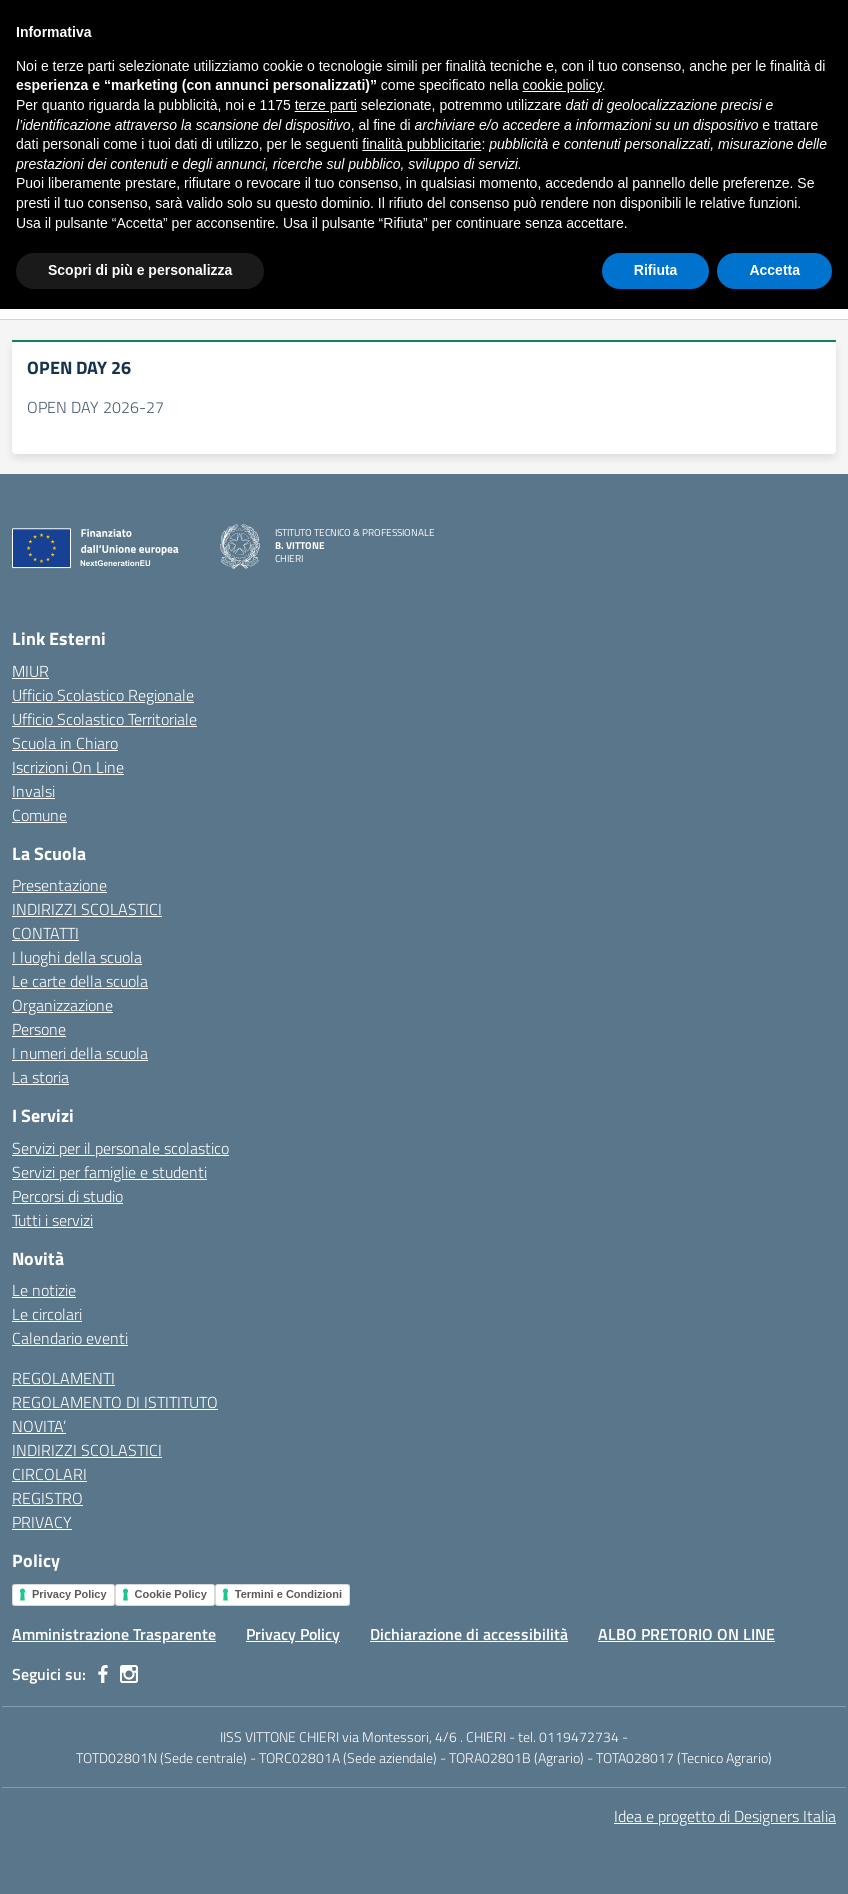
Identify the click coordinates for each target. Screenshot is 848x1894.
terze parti (326, 1690)
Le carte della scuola (80, 981)
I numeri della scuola (80, 1053)
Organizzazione (62, 1005)
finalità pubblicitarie (421, 1729)
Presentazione (59, 885)
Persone (39, 1029)
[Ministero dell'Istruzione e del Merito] (122, 19)
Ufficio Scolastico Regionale (103, 695)
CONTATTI (45, 933)
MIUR (30, 671)
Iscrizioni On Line (68, 767)
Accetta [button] (774, 1855)
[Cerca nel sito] (800, 83)
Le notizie (44, 1290)
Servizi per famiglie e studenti (109, 1172)
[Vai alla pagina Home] (48, 157)
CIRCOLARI (49, 1474)
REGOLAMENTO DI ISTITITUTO (115, 1402)
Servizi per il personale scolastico (120, 1148)
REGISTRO (47, 1498)
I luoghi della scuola (77, 957)
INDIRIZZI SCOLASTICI (87, 909)
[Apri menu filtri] (824, 290)
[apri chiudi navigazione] (34, 83)
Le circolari (47, 1314)
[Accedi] (817, 20)
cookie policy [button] (562, 1671)
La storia (40, 1077)
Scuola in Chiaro (65, 743)
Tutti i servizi (52, 1220)
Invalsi (33, 791)
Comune (39, 815)
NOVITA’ (39, 1426)
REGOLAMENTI (63, 1378)
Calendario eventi (70, 1338)
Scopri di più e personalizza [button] (140, 1855)
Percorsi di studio (67, 1196)
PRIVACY (42, 1522)
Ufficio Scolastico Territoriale (104, 719)
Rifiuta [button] (656, 1855)
